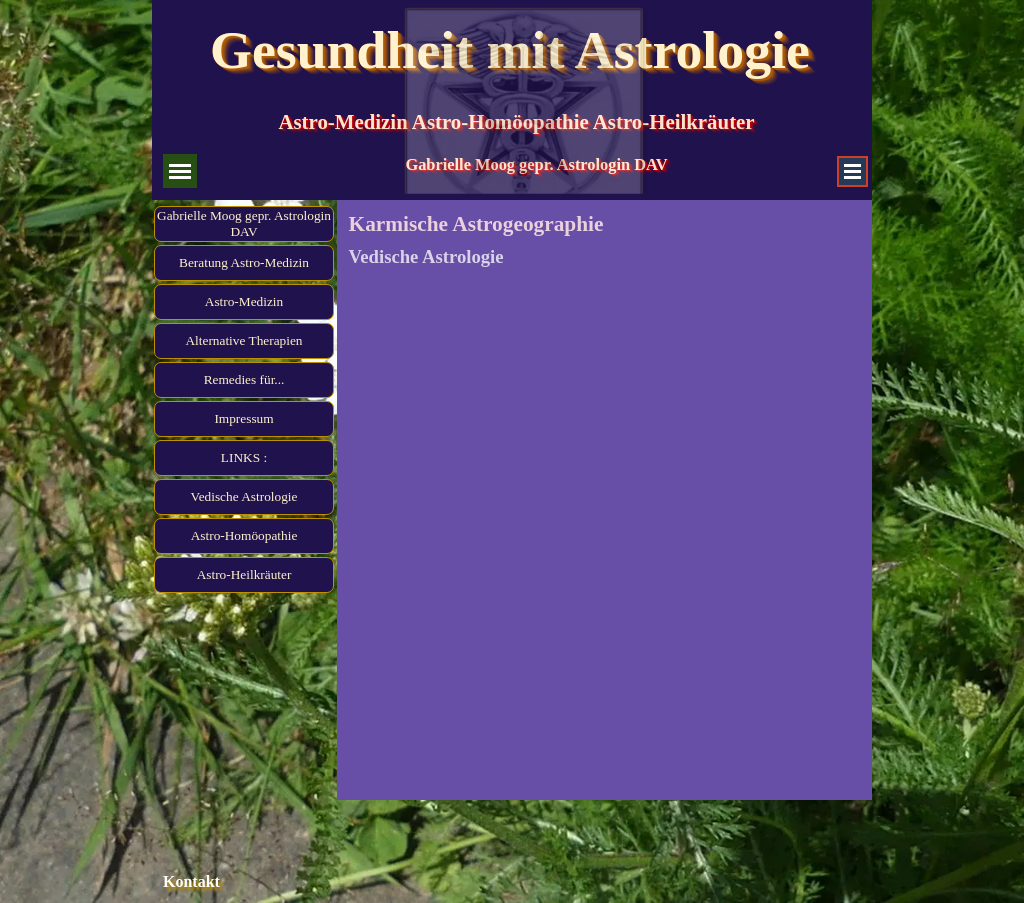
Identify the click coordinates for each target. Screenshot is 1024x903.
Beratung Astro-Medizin (244, 262)
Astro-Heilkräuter (244, 574)
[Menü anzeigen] (852, 171)
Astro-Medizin (244, 301)
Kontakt (191, 881)
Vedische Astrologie (244, 496)
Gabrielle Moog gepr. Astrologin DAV (244, 223)
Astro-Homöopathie (244, 535)
